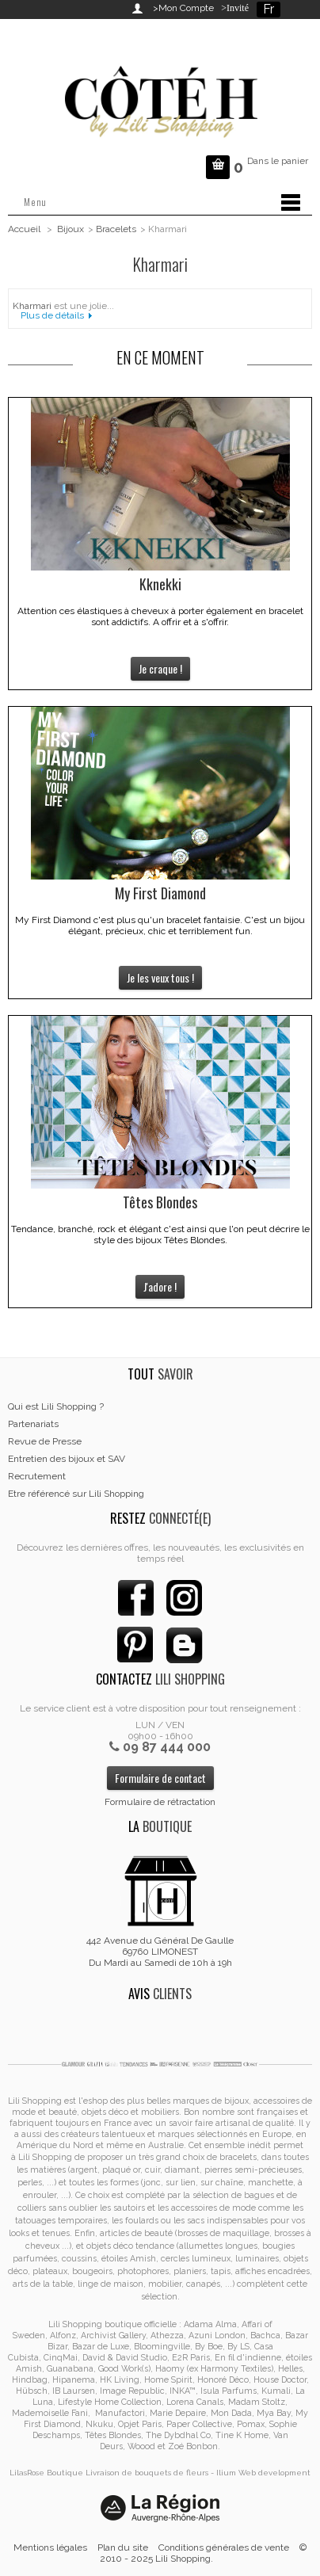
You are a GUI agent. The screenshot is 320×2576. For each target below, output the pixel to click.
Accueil (24, 229)
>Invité (232, 8)
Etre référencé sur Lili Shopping (76, 1493)
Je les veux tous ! (160, 977)
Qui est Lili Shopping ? (56, 1406)
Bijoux (70, 229)
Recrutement (37, 1476)
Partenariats (33, 1423)
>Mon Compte (183, 7)
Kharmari (32, 305)
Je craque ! (160, 668)
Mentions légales (50, 2547)
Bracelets (116, 229)
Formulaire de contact (160, 1777)
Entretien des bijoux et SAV (66, 1458)
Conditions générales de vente (223, 2547)
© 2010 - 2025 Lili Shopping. (203, 2553)
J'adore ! (160, 1286)
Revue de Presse (45, 1441)
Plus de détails (52, 315)
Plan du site (122, 2547)
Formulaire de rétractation (160, 1801)
